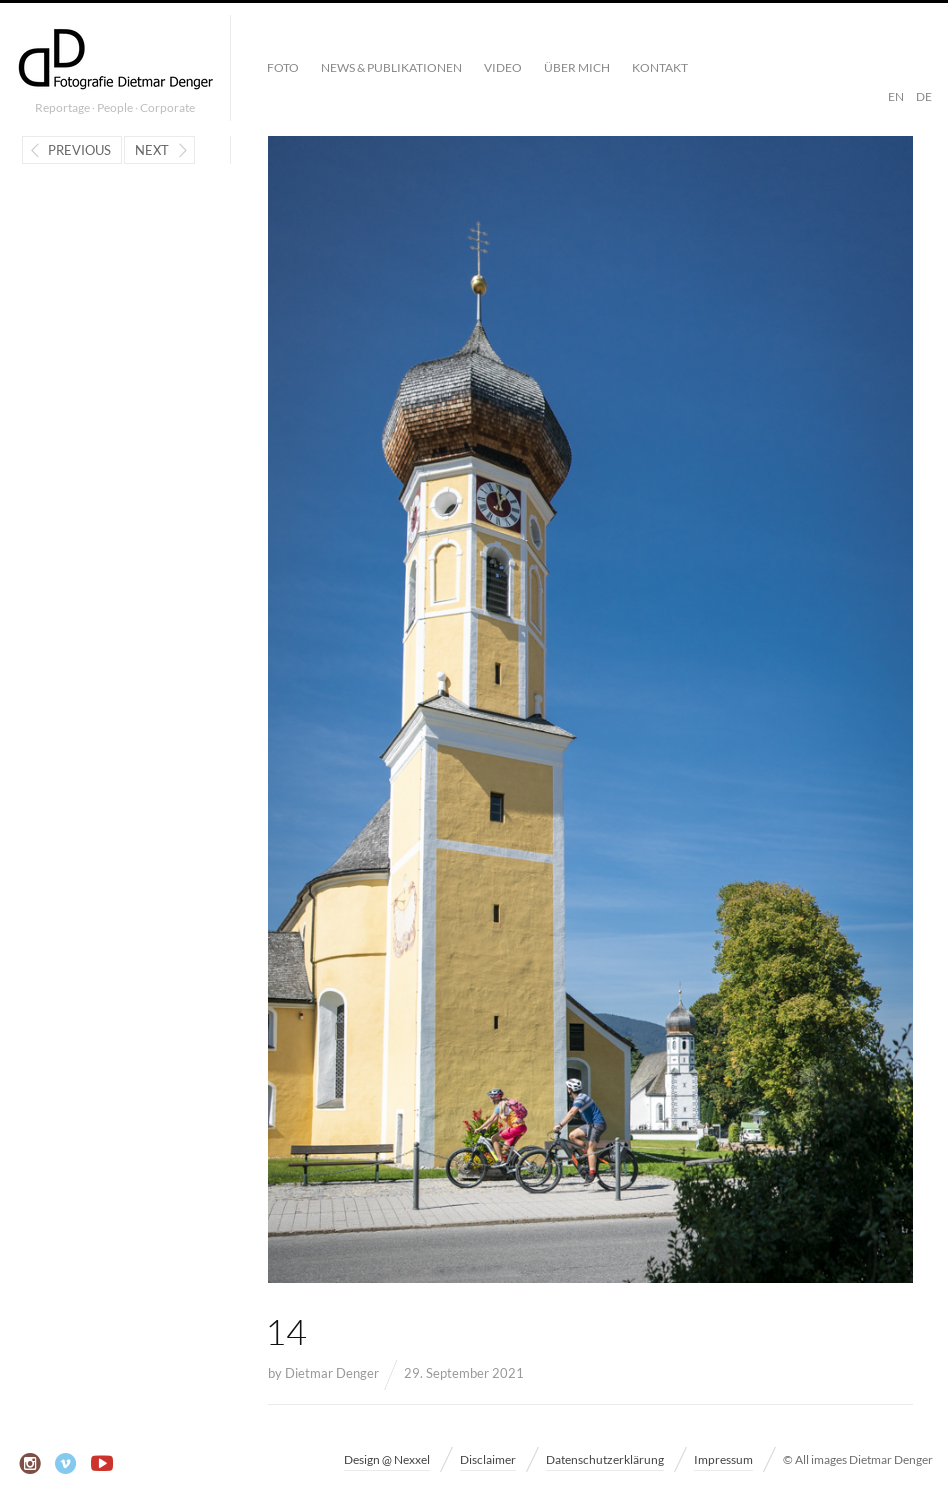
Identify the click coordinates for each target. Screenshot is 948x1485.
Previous (79, 150)
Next (152, 150)
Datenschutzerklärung (605, 1459)
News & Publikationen (391, 67)
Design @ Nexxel (387, 1459)
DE (924, 96)
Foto (283, 67)
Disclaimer (488, 1459)
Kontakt (660, 67)
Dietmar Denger (332, 1373)
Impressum (723, 1459)
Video (503, 67)
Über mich (577, 67)
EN (896, 96)
